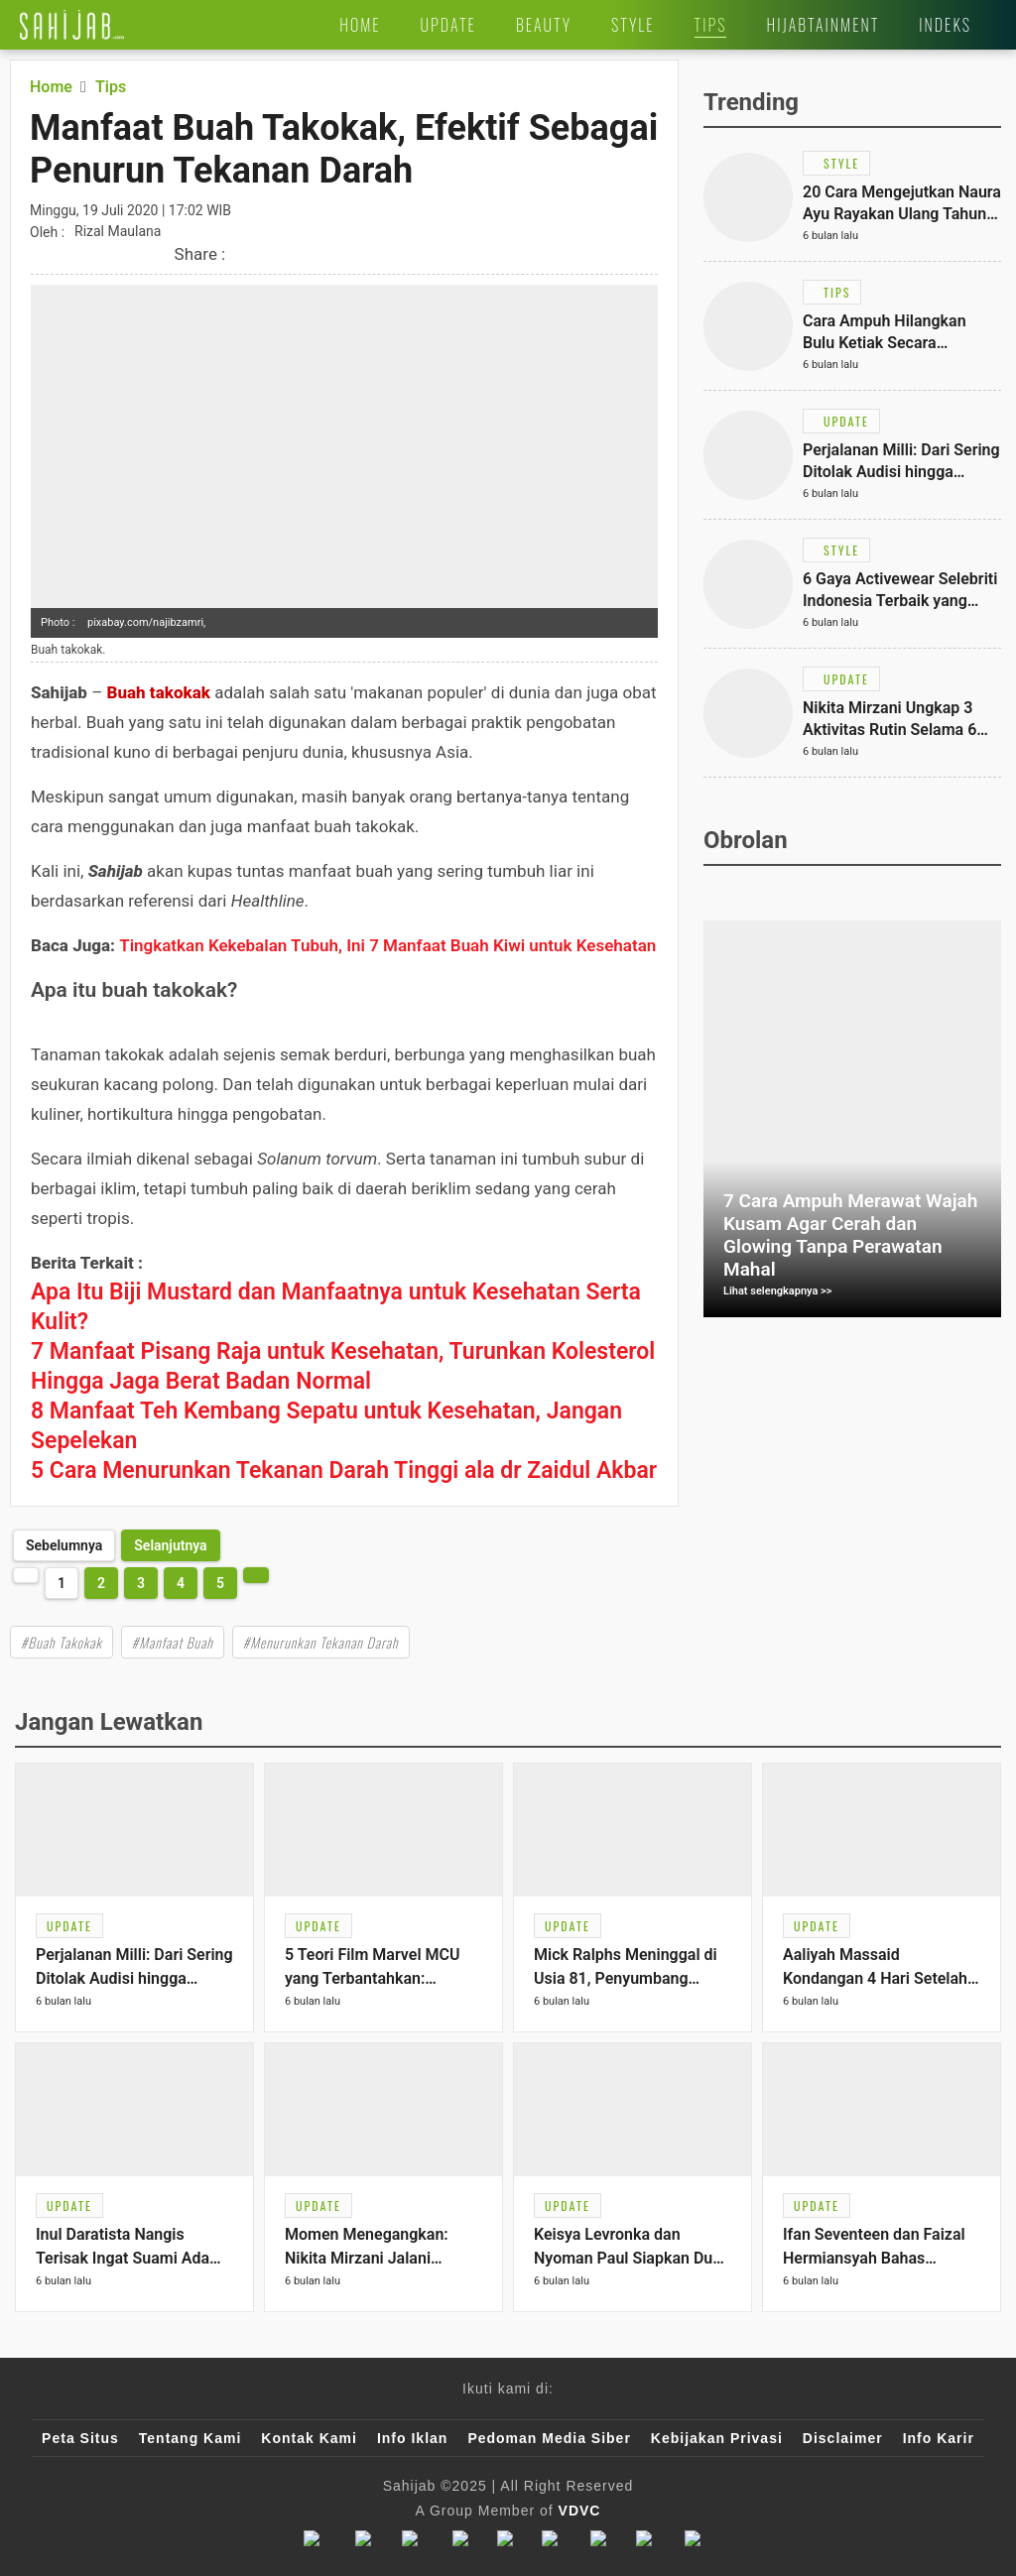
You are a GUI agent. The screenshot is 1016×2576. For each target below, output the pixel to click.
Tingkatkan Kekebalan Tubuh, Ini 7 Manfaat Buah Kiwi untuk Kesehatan (387, 945)
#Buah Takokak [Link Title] (61, 1642)
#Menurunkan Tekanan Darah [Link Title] (321, 1642)
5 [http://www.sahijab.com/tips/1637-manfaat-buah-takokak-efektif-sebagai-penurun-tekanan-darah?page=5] (220, 1583)
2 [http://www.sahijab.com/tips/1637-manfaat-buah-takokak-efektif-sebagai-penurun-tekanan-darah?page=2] (101, 1583)
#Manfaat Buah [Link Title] (172, 1642)
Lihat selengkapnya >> (777, 1291)
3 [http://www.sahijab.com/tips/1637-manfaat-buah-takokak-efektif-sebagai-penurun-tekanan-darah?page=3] (141, 1583)
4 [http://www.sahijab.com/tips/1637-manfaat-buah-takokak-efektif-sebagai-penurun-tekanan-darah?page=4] (181, 1583)
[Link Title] (72, 25)
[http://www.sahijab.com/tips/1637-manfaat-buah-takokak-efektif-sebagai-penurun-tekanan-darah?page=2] (170, 1545)
